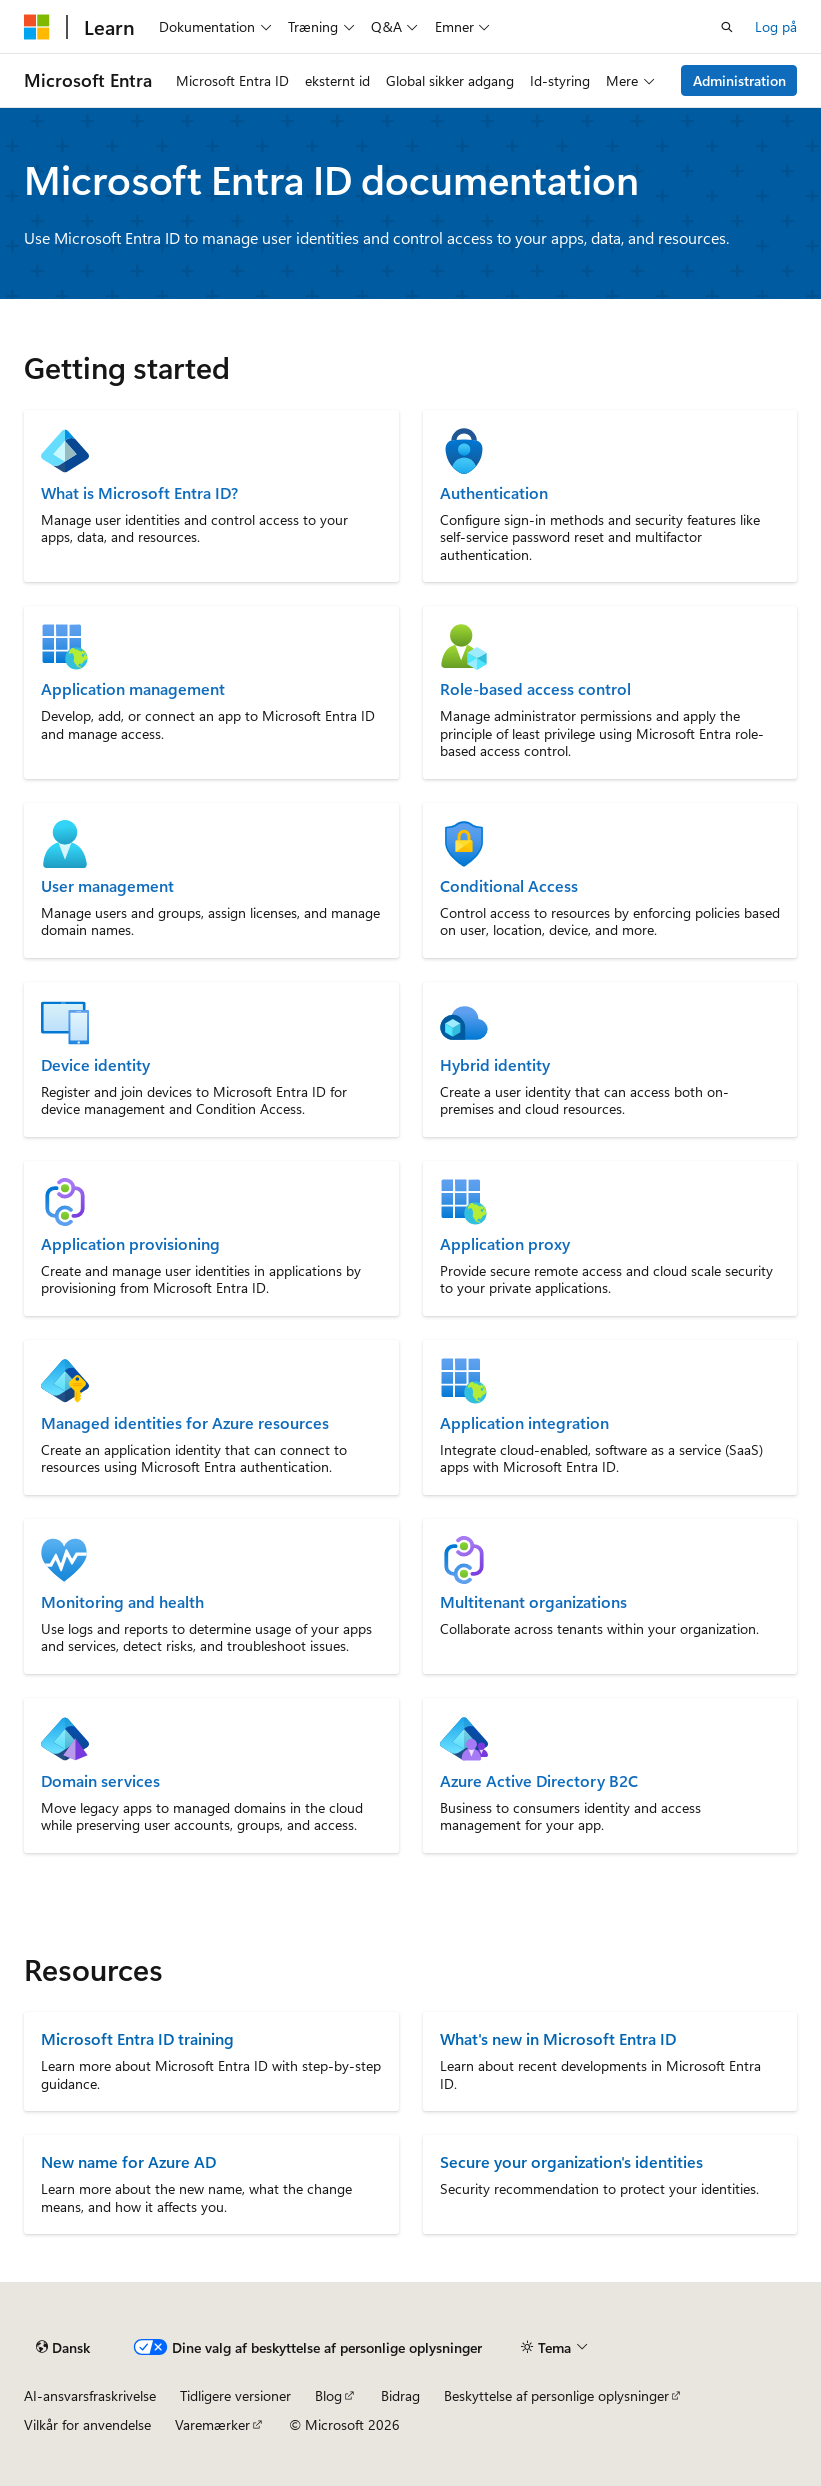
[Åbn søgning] (727, 27)
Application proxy (505, 1244)
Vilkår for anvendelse (87, 2424)
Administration (739, 80)
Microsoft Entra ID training (137, 2038)
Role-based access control (535, 689)
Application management (133, 689)
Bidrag (400, 2395)
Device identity (95, 1065)
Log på (776, 26)
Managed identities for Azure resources (185, 1423)
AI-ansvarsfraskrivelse (90, 2395)
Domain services (100, 1781)
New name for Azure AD (128, 2161)
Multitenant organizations (533, 1602)
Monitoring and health (122, 1602)
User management (107, 886)
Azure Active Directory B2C (539, 1781)
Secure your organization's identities (571, 2161)
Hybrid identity (495, 1065)
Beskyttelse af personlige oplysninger (556, 2395)
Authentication (494, 493)
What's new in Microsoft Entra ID (558, 2038)
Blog (328, 2395)
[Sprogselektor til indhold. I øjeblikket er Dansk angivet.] (63, 2347)
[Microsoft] (37, 27)
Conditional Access (509, 886)
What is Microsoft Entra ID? (139, 493)
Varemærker (212, 2424)
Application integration (524, 1423)
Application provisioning (130, 1244)
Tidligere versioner (235, 2395)
